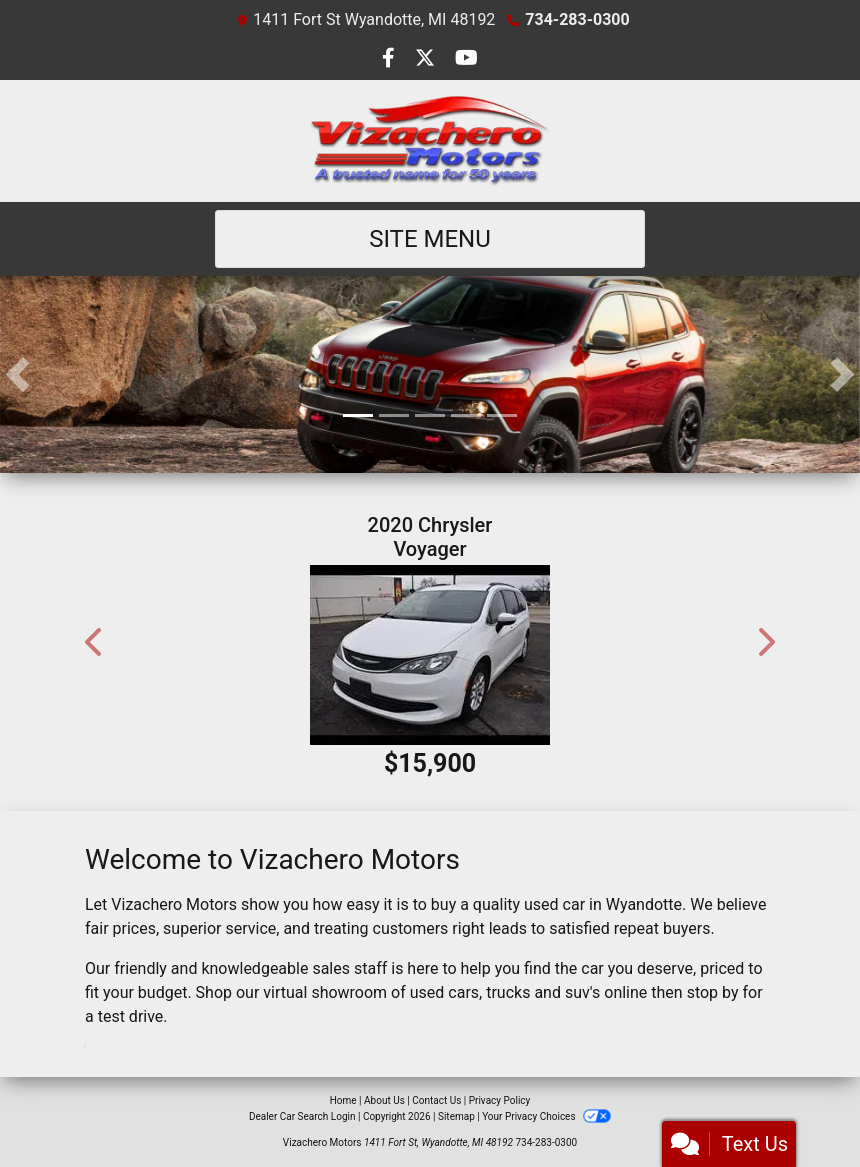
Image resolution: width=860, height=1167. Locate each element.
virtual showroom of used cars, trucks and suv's (431, 992)
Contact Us (436, 1100)
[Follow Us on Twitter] (427, 59)
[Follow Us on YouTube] (466, 59)
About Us (384, 1100)
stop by (713, 992)
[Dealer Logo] (430, 141)
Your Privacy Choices (546, 1116)
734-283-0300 (577, 19)
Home (343, 1100)
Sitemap (456, 1116)
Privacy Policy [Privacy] (500, 1100)
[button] (17, 374)
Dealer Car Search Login (302, 1116)
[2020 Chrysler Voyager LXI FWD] (430, 655)
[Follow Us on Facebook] (390, 59)
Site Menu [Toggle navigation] (430, 239)
